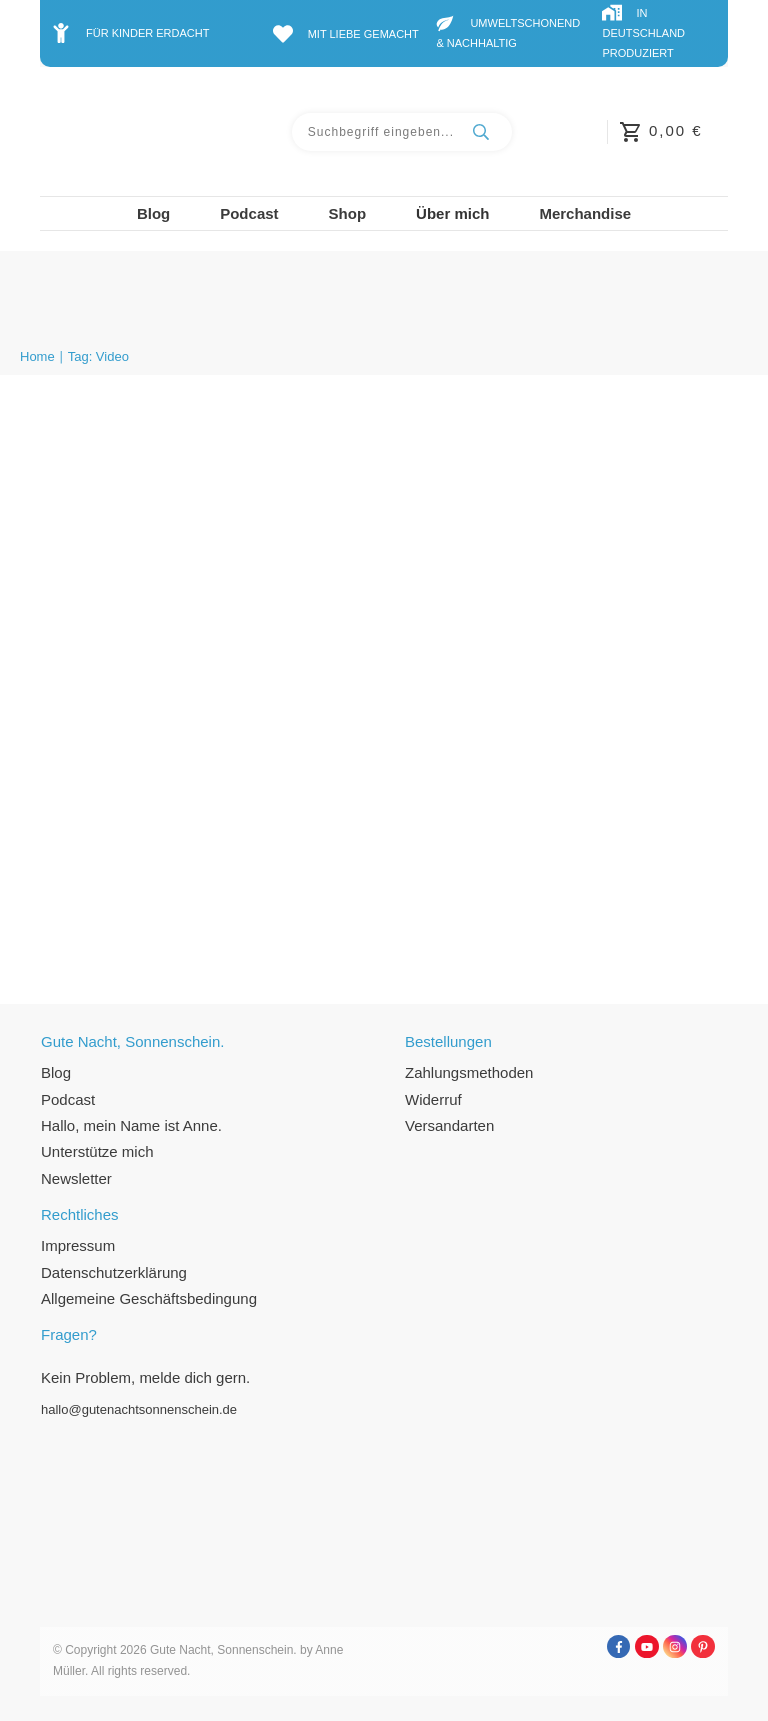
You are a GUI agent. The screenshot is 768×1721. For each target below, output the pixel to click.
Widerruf (433, 1099)
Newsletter (76, 1178)
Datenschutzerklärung (114, 1272)
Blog (56, 1072)
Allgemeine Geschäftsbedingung (149, 1298)
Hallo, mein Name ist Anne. (131, 1125)
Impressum (78, 1245)
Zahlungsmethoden (469, 1072)
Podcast (68, 1099)
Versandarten (449, 1125)
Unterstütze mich (97, 1151)
